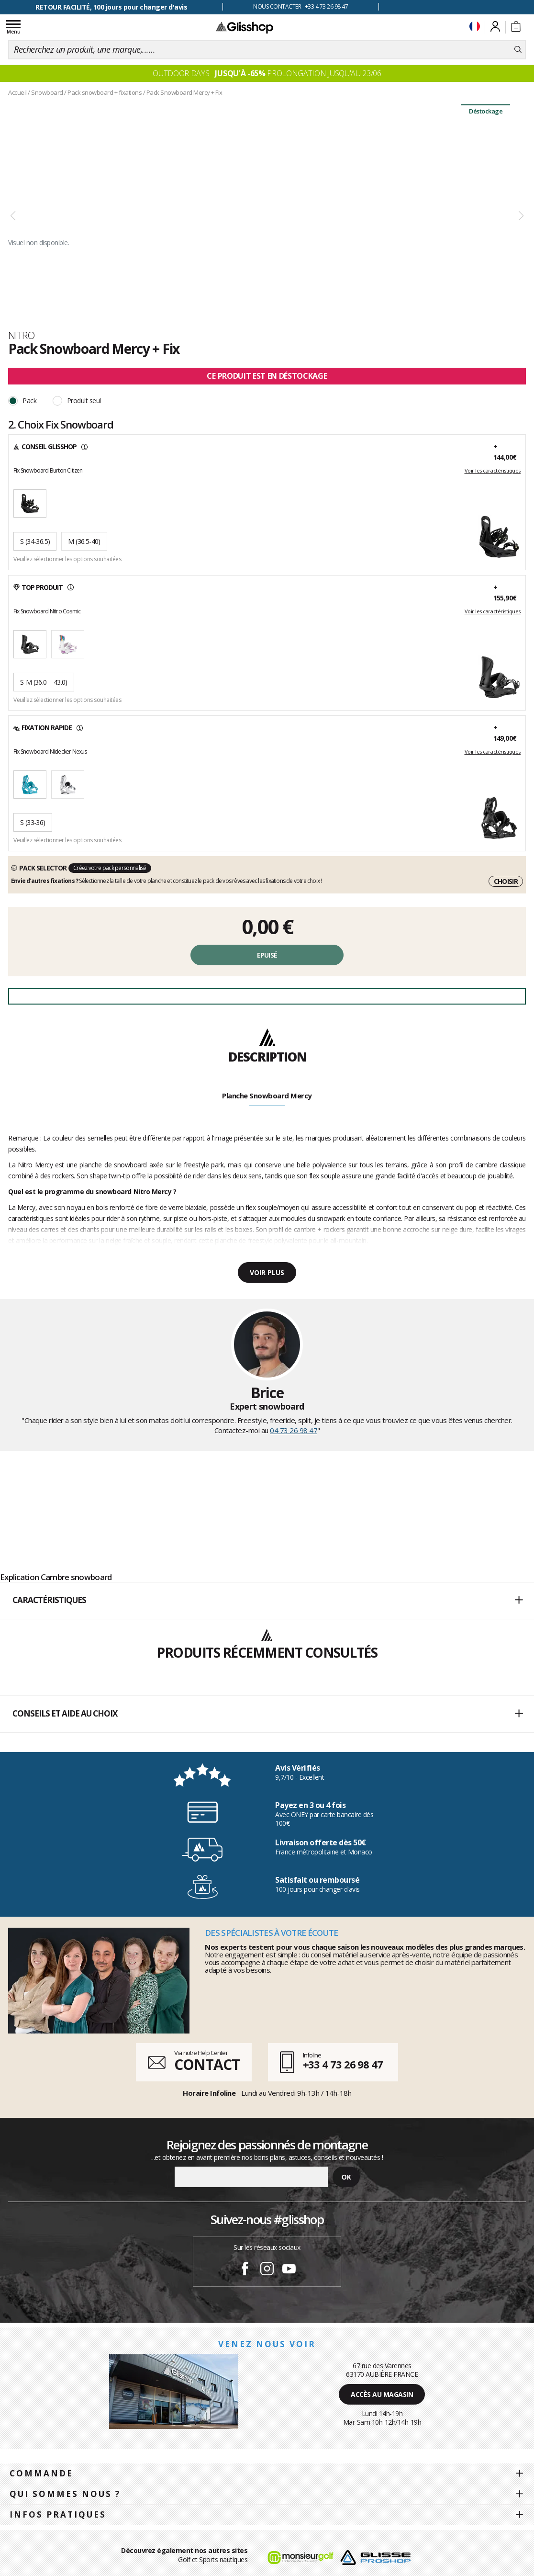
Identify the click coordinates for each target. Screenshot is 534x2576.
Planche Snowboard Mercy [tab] (267, 1095)
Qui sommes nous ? (65, 2493)
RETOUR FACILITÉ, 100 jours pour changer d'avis (111, 6)
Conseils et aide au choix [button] (267, 1714)
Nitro (21, 335)
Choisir (506, 881)
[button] (267, 1600)
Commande (41, 2473)
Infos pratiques (58, 2514)
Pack (29, 400)
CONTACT (206, 2064)
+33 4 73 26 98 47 (343, 2064)
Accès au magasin (382, 2394)
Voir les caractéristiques (493, 470)
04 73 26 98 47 (293, 1430)
